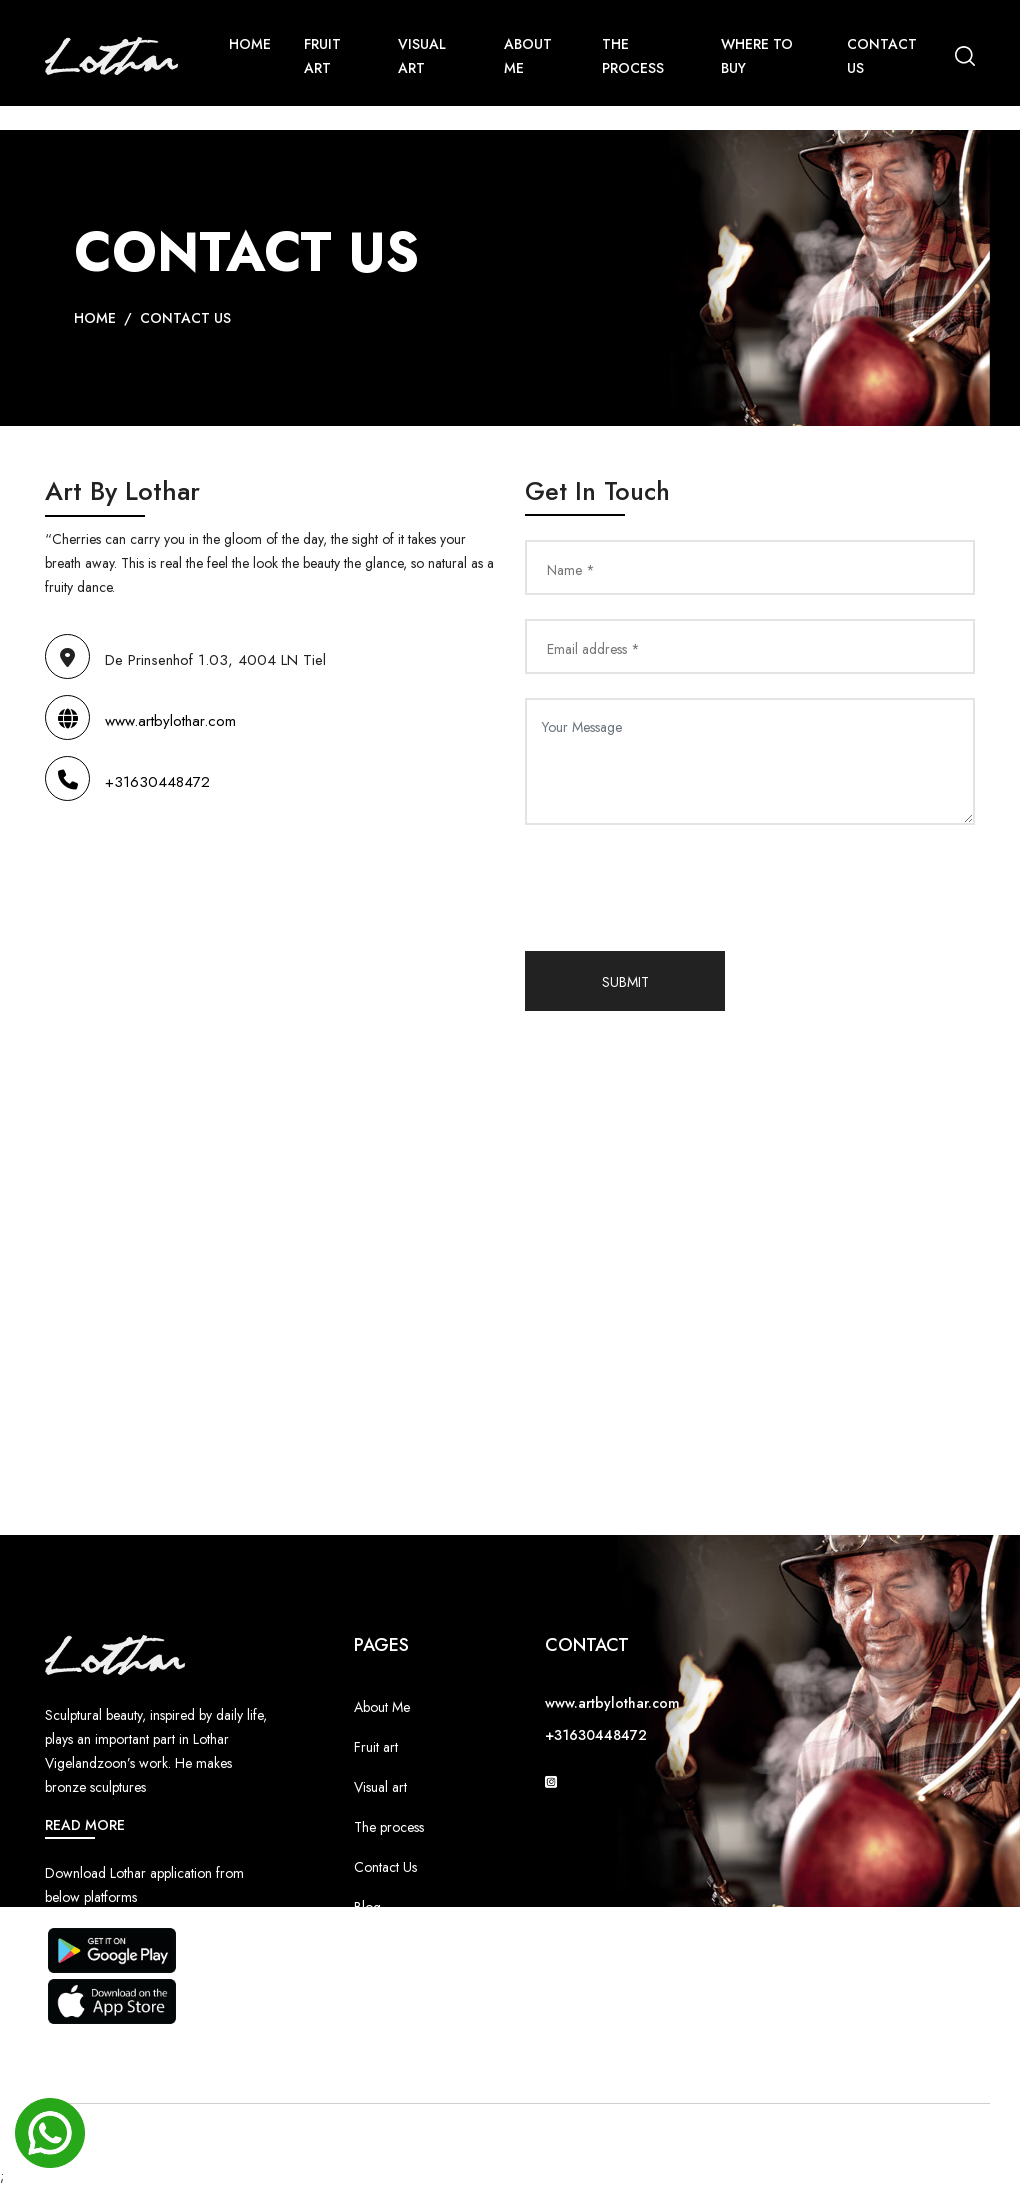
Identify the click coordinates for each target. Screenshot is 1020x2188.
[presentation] (677, 888)
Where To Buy (757, 56)
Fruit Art (322, 56)
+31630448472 (127, 782)
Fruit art (376, 1747)
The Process (633, 56)
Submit (625, 982)
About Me (528, 56)
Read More (85, 1825)
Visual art (380, 1787)
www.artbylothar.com (140, 721)
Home (250, 44)
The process (389, 1827)
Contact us (882, 56)
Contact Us (185, 318)
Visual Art (422, 56)
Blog (367, 1907)
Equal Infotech (645, 2136)
